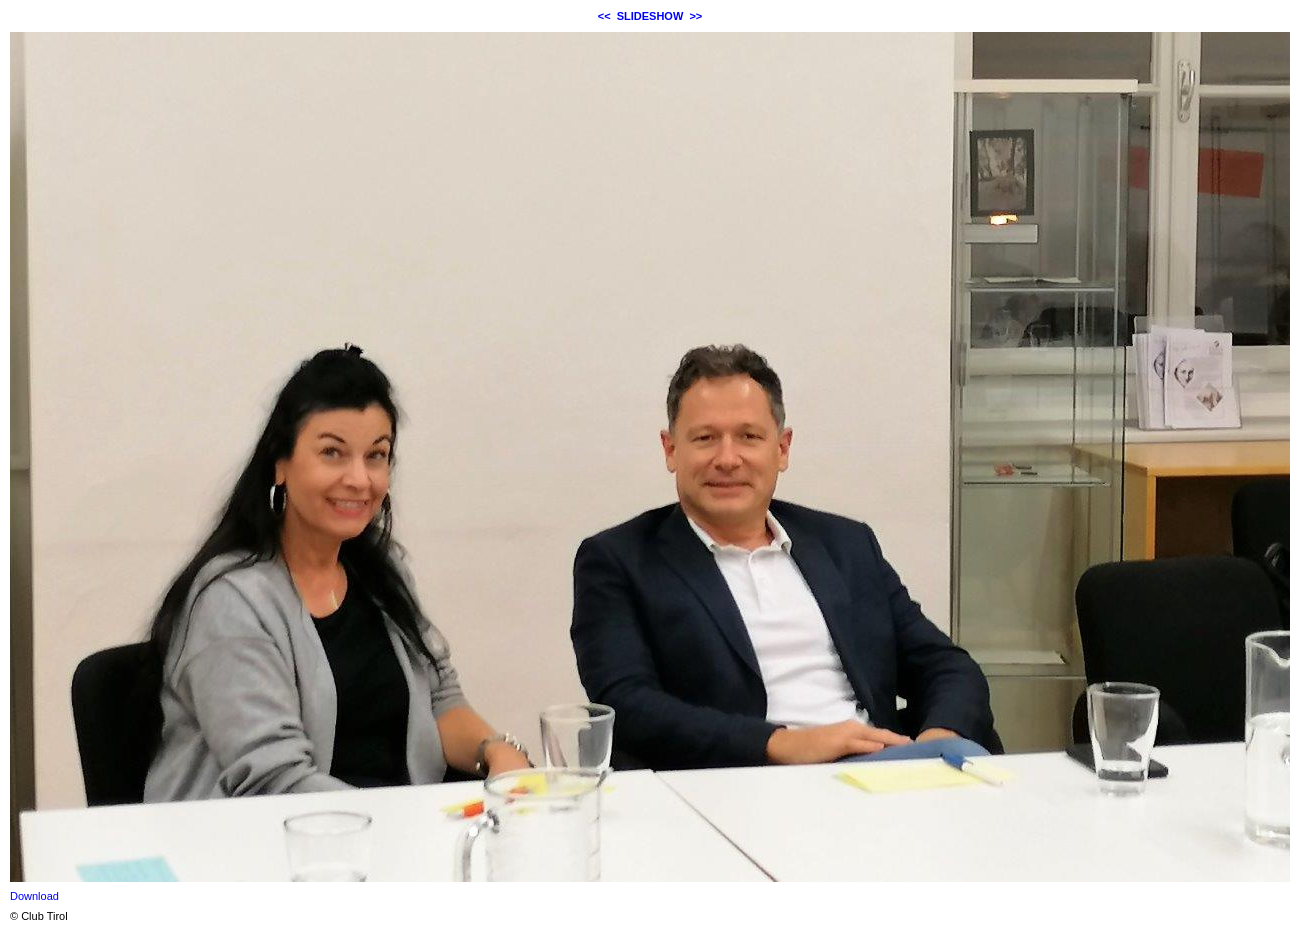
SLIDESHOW (650, 16)
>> (695, 16)
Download (34, 896)
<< (604, 16)
